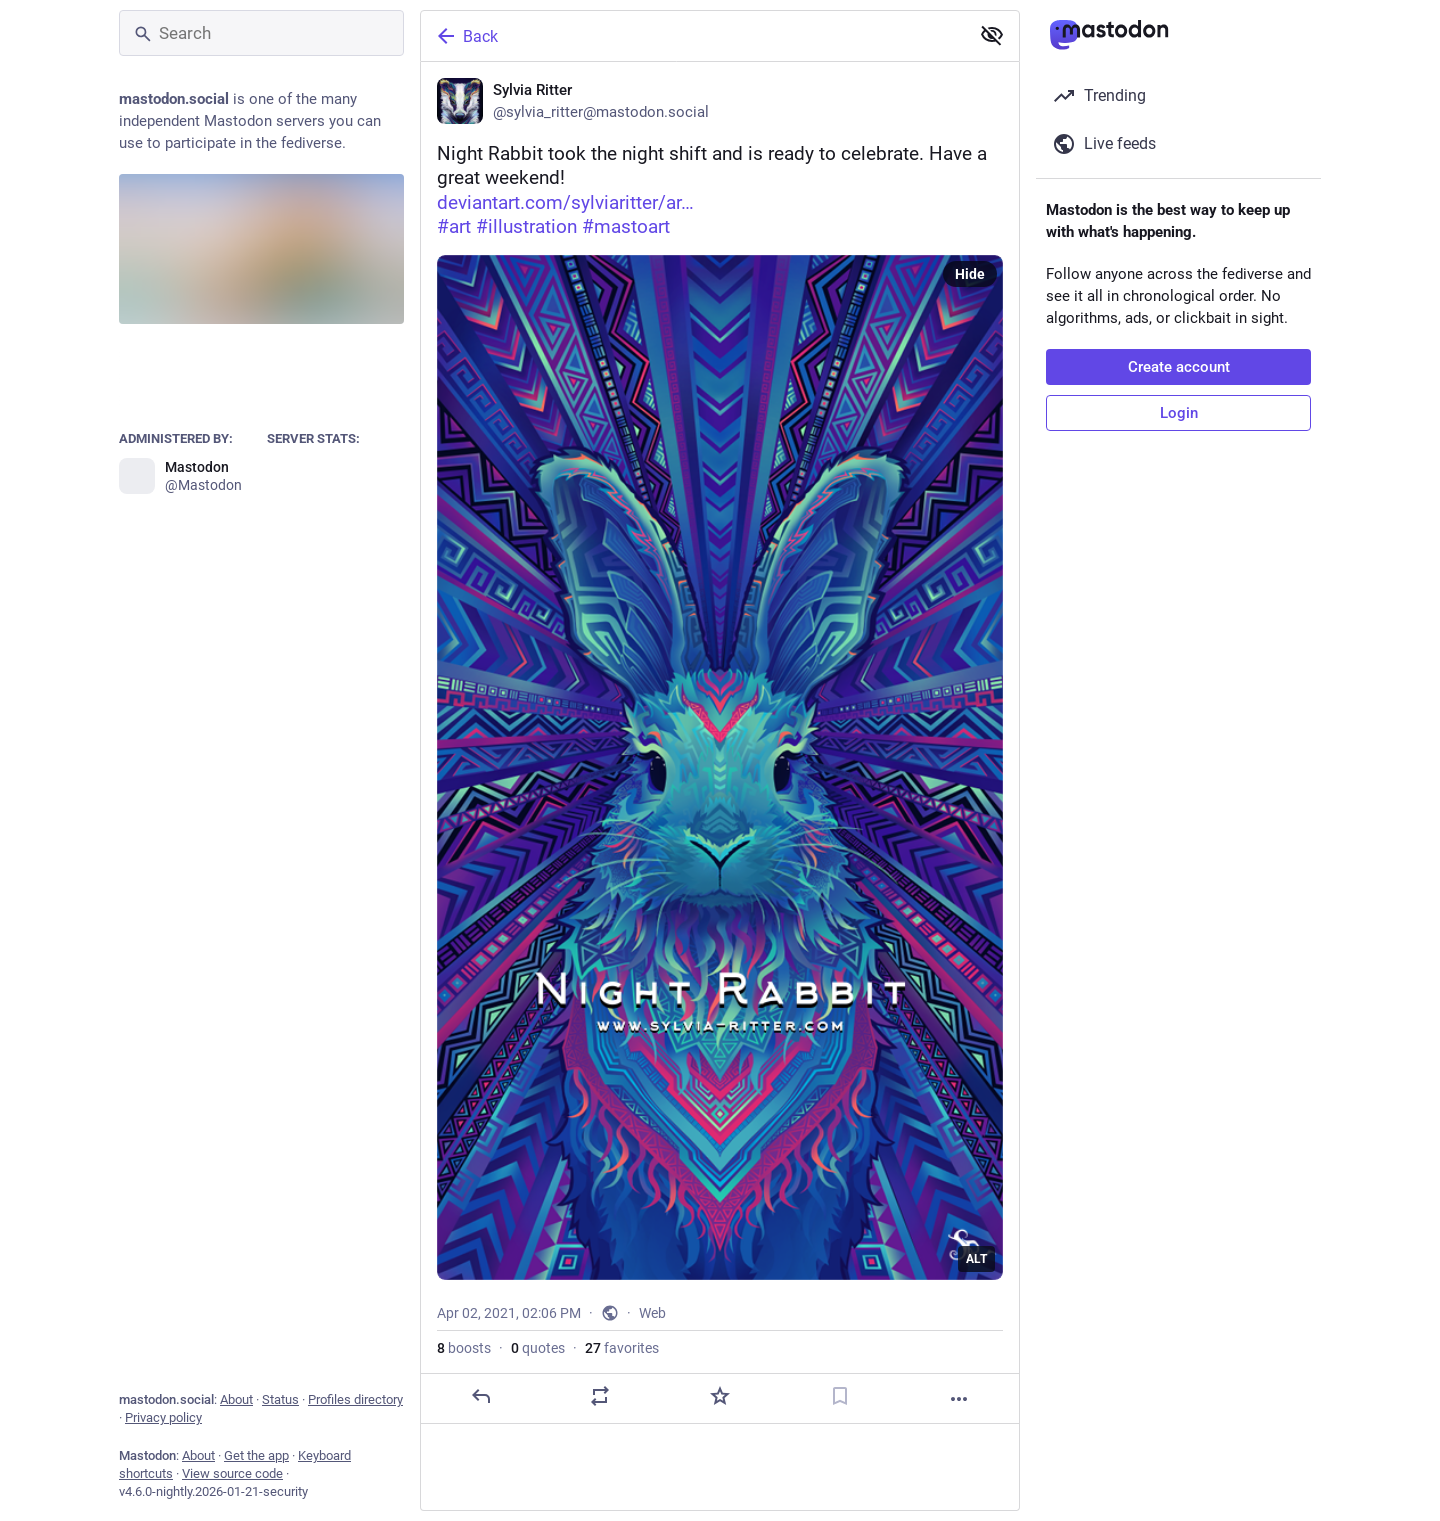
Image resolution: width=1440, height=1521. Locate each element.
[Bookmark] (840, 1396)
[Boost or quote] (600, 1396)
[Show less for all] (992, 35)
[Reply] (481, 1396)
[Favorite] (720, 1396)
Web (652, 1313)
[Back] (693, 36)
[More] (959, 1399)
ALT (976, 1259)
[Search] (261, 33)
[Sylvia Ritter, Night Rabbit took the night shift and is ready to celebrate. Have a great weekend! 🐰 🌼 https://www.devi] (720, 743)
